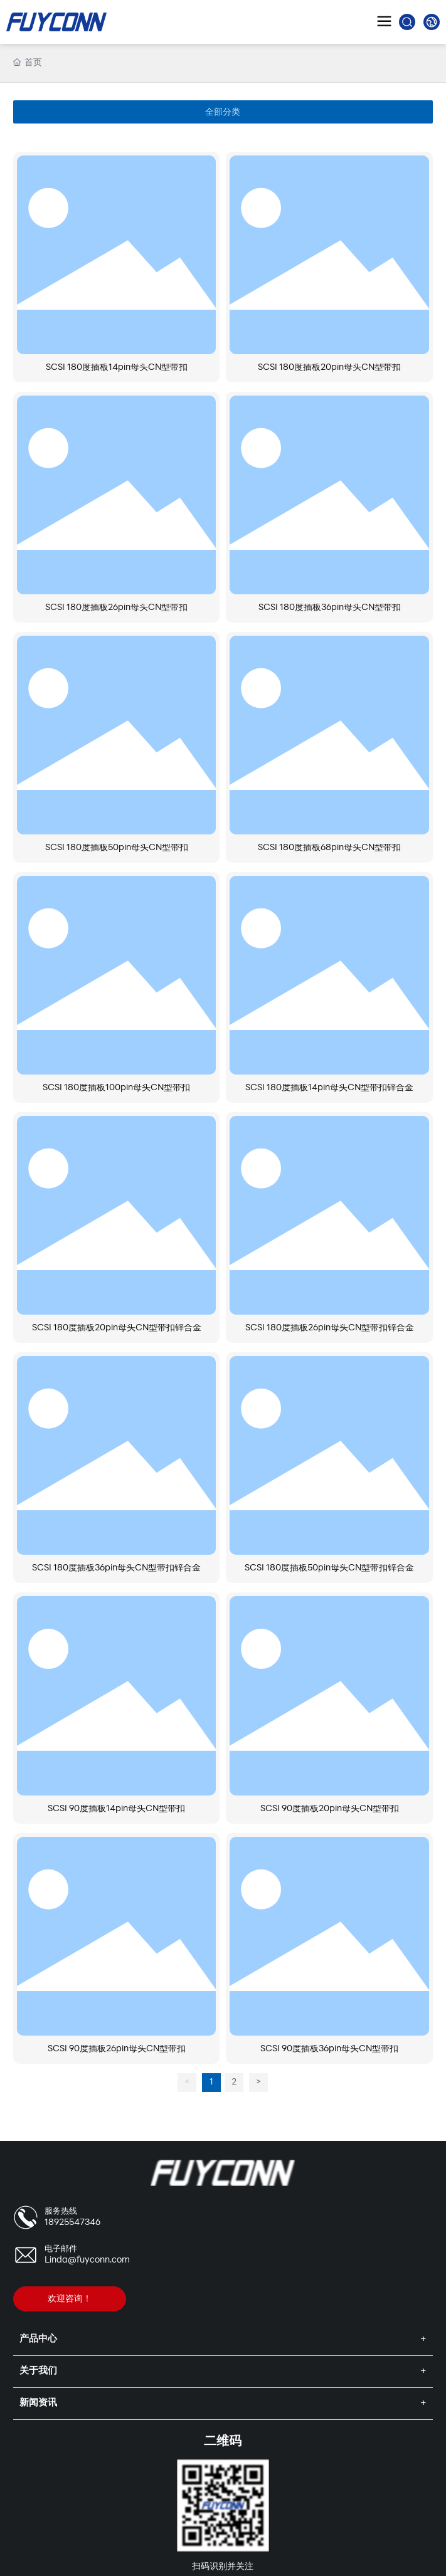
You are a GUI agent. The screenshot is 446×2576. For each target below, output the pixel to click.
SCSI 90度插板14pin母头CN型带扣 (116, 1809)
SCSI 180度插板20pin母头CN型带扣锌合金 (116, 1328)
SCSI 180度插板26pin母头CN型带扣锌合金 (329, 1328)
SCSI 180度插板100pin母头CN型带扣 (116, 1088)
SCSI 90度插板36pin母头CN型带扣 (329, 2049)
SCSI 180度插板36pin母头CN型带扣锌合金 (116, 1568)
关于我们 (38, 2371)
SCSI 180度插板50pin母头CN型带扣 (116, 848)
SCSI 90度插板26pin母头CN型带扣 (117, 2049)
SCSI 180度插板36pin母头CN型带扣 (329, 607)
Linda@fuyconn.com (87, 2260)
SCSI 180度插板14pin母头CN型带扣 (117, 367)
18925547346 (72, 2222)
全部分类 (222, 112)
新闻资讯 (38, 2403)
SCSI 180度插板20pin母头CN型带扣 (329, 367)
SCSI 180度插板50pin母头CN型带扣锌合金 (329, 1568)
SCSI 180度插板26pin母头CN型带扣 (116, 607)
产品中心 (38, 2339)
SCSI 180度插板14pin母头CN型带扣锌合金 (329, 1088)
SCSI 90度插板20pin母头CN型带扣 (329, 1809)
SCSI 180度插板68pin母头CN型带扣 (329, 848)
